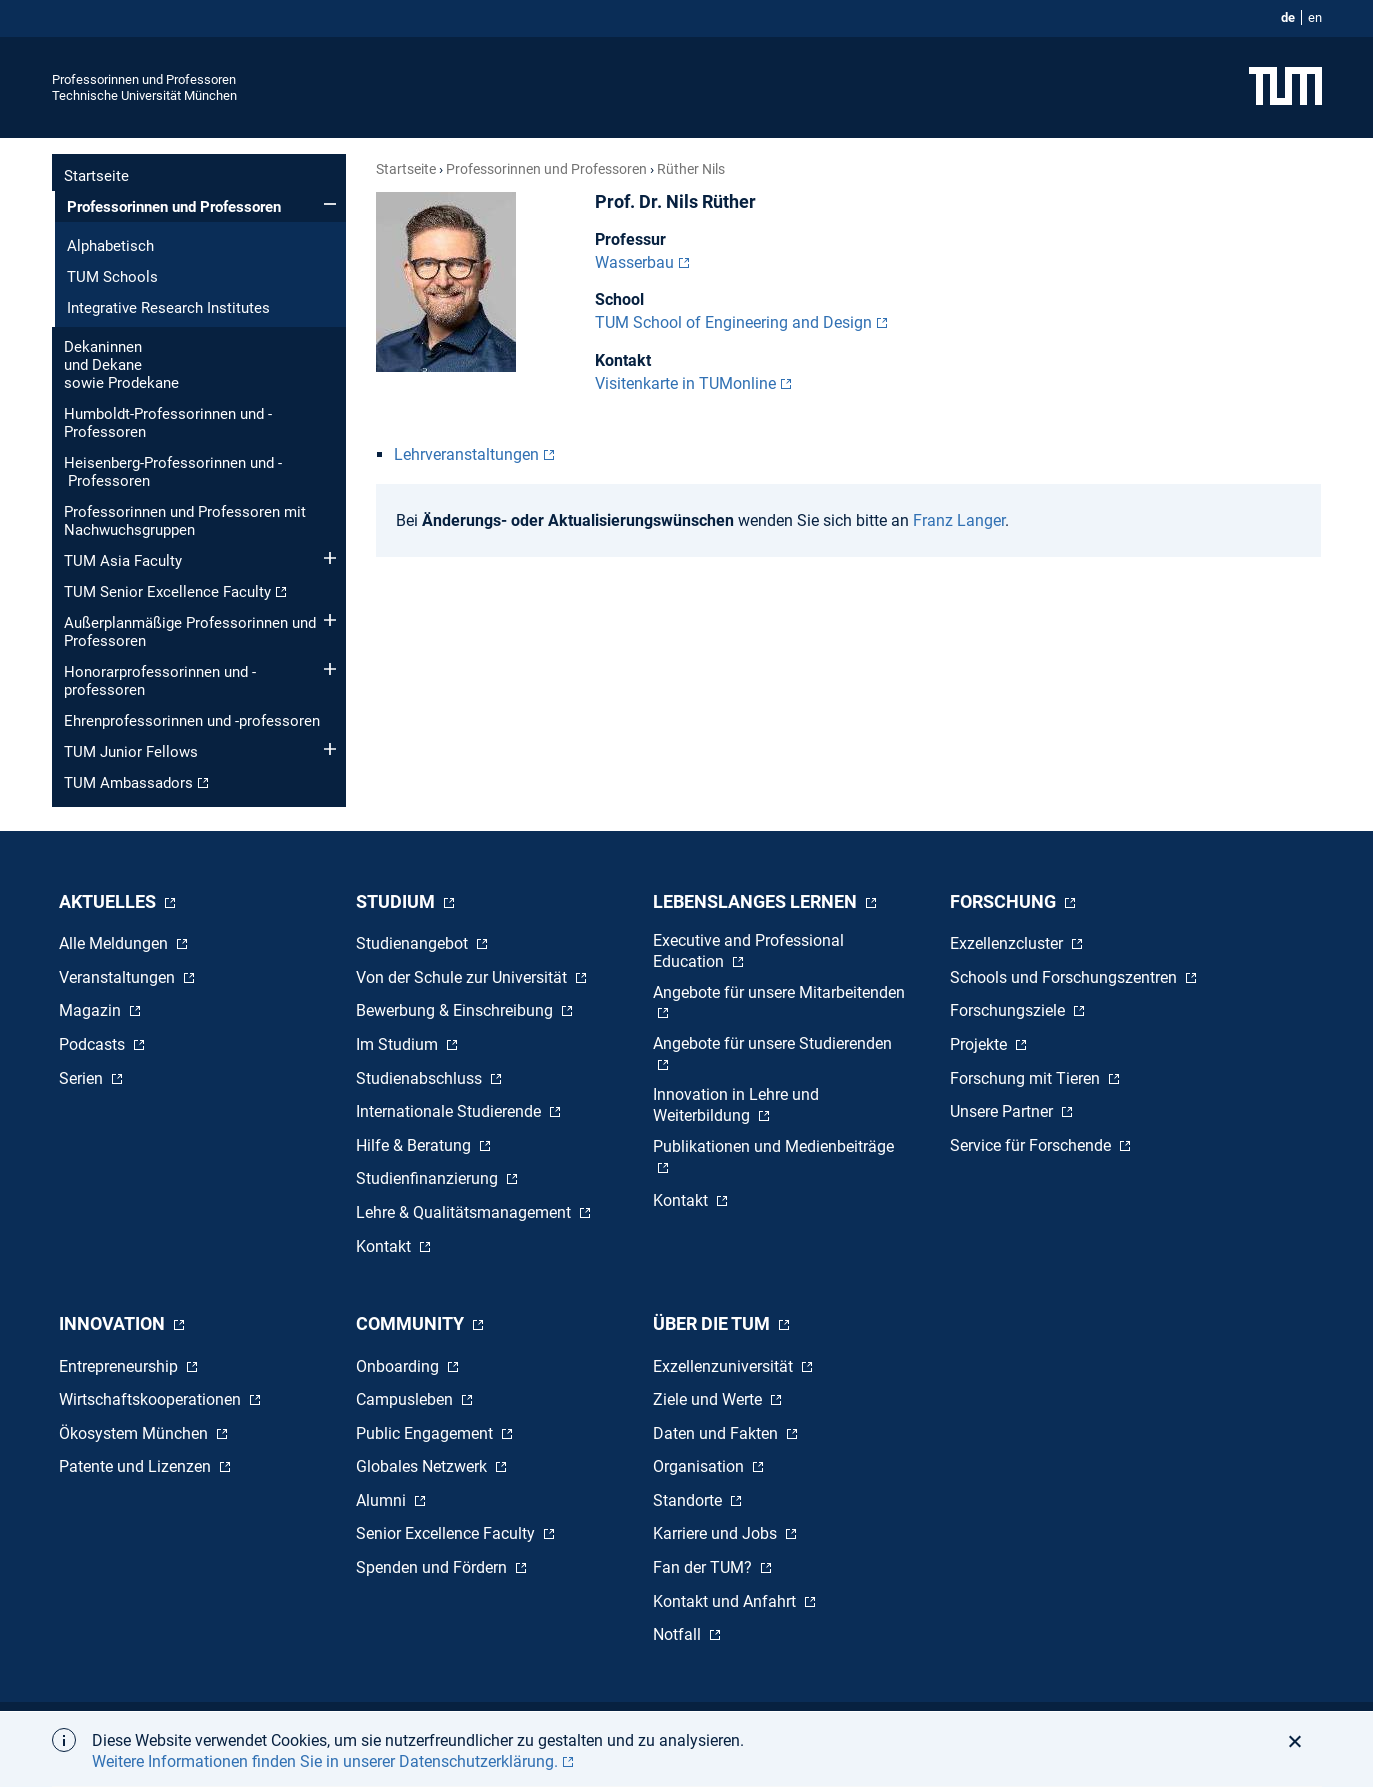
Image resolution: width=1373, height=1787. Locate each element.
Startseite (96, 176)
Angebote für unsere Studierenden (772, 1043)
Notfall (679, 1634)
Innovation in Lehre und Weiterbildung (736, 1105)
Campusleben (406, 1399)
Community (412, 1323)
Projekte (980, 1044)
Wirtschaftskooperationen (152, 1399)
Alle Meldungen (115, 943)
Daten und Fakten (717, 1433)
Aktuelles (109, 901)
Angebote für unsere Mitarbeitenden (779, 992)
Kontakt (385, 1246)
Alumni (383, 1500)
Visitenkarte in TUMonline (685, 383)
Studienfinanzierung (429, 1178)
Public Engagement (426, 1433)
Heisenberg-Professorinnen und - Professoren (173, 472)
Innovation (114, 1323)
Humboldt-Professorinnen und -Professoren (168, 423)
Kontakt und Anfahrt (726, 1601)
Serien (83, 1078)
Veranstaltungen (119, 977)
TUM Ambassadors (128, 783)
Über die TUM (713, 1323)
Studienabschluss (421, 1078)
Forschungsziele (1009, 1010)
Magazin (92, 1010)
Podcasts (94, 1044)
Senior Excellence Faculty (447, 1533)
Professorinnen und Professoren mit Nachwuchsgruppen (185, 521)
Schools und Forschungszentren (1065, 977)
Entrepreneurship (120, 1366)
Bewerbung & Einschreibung (456, 1010)
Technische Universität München (144, 95)
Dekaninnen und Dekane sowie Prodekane (121, 365)
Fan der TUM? (704, 1567)
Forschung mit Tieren (1027, 1078)
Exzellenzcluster (1008, 943)
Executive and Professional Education (748, 951)
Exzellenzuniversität (725, 1366)
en (1315, 17)
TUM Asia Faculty (123, 561)
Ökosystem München (135, 1433)
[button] (1300, 1741)
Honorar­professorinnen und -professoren (160, 681)
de (1288, 17)
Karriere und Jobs (717, 1533)
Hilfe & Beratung (415, 1145)
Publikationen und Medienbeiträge (773, 1146)
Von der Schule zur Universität (463, 977)
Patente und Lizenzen (137, 1466)
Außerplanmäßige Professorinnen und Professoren (190, 632)
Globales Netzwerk (423, 1466)
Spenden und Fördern (433, 1567)
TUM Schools (112, 277)
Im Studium (399, 1044)
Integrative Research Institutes (168, 308)
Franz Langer (959, 520)
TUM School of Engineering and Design (733, 322)
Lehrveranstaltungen (466, 454)
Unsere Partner (1003, 1111)
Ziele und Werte (709, 1399)
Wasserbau (634, 262)
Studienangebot (414, 943)
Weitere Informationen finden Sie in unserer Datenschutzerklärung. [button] (325, 1761)
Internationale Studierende (450, 1111)
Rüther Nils (691, 169)
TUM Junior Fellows (131, 752)
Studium (397, 901)
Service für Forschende (1032, 1145)
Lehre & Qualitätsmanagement (465, 1212)
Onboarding (399, 1366)
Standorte (689, 1500)
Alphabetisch (110, 246)
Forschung (1005, 901)
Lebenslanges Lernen (757, 901)
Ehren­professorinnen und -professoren (192, 721)
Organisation (700, 1466)
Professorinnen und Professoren (144, 79)
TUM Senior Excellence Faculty (167, 592)
